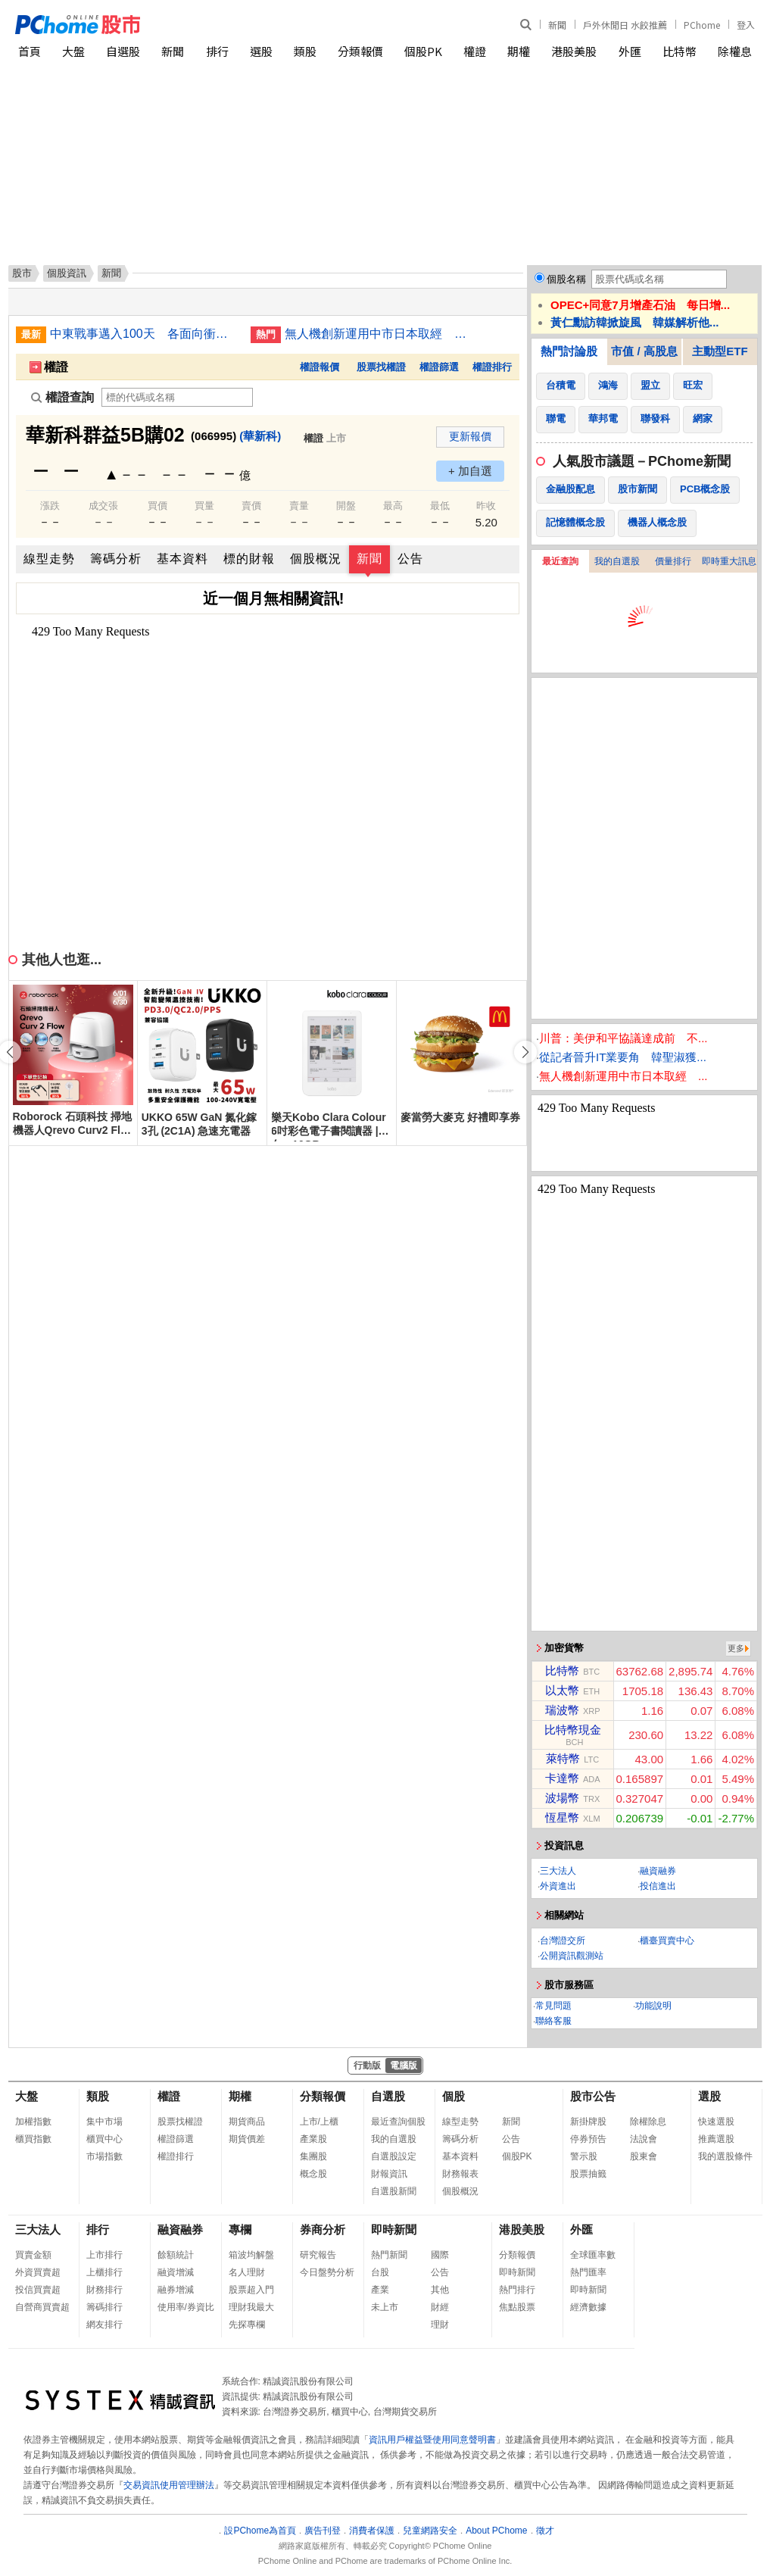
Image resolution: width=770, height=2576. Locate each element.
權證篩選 (439, 367)
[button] (525, 1052)
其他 (440, 2289)
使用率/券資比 (185, 2307)
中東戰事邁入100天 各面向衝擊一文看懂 (144, 333)
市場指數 (104, 2156)
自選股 (123, 51)
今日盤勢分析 (327, 2272)
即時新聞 (393, 2229)
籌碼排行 (104, 2307)
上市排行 (104, 2255)
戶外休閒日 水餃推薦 (625, 24)
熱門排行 (517, 2289)
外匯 (630, 51)
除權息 (735, 51)
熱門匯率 (588, 2272)
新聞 (557, 24)
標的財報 (249, 558)
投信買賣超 (38, 2289)
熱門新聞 (389, 2255)
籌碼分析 (116, 558)
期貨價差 (247, 2139)
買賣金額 (33, 2255)
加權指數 (33, 2121)
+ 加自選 (470, 470)
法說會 (643, 2139)
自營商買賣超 (42, 2307)
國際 (440, 2255)
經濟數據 (588, 2307)
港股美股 (574, 51)
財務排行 (104, 2289)
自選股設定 (393, 2156)
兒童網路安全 (430, 2530)
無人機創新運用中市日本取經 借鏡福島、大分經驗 (379, 333)
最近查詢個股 (398, 2121)
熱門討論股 (569, 351)
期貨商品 (247, 2121)
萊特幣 (563, 1758)
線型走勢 (49, 558)
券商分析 (322, 2229)
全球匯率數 (593, 2255)
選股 (261, 51)
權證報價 (319, 367)
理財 (440, 2324)
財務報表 (460, 2174)
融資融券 (658, 1871)
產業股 (313, 2139)
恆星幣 (562, 1817)
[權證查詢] (177, 397)
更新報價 (470, 436)
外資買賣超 (38, 2272)
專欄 (240, 2229)
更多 (736, 1648)
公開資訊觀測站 (571, 1955)
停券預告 (588, 2139)
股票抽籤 (588, 2174)
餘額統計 (175, 2255)
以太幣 (562, 1690)
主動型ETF (719, 351)
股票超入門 (251, 2289)
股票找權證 (381, 367)
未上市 (384, 2307)
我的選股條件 (725, 2156)
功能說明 (653, 2005)
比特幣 (679, 51)
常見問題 (553, 2005)
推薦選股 (716, 2139)
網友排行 (104, 2324)
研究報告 (318, 2255)
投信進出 (658, 1886)
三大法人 (558, 1871)
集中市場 (104, 2121)
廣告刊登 (322, 2530)
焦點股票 (517, 2307)
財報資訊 (389, 2174)
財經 (440, 2307)
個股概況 (315, 558)
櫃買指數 (33, 2139)
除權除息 (648, 2121)
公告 (410, 558)
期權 (518, 51)
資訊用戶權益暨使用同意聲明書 (432, 2439)
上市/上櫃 (319, 2121)
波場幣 (562, 1797)
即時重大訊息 (729, 561)
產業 (380, 2289)
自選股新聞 (393, 2191)
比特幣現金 (572, 1729)
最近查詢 (560, 561)
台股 (380, 2272)
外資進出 (558, 1886)
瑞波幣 (562, 1709)
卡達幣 (562, 1778)
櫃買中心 (104, 2139)
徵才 (545, 2530)
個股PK (423, 51)
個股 (453, 2096)
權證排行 (492, 367)
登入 (746, 24)
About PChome (496, 2530)
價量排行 (673, 561)
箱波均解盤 (251, 2255)
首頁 (29, 51)
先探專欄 (247, 2324)
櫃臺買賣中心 (667, 1940)
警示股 (583, 2156)
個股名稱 (566, 279)
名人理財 (247, 2272)
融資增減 (175, 2272)
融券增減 (175, 2289)
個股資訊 (66, 273)
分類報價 (360, 51)
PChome (702, 24)
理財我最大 (251, 2307)
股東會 (643, 2156)
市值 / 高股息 (644, 351)
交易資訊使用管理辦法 (168, 2485)
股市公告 (593, 2096)
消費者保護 (371, 2530)
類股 (305, 51)
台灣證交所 (562, 1940)
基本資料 (182, 558)
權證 (474, 51)
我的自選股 (617, 561)
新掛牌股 (588, 2121)
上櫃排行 (104, 2272)
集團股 (313, 2156)
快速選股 (716, 2121)
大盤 (73, 51)
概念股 (313, 2174)
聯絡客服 (553, 2021)
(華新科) (260, 435)
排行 (217, 51)
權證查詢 (62, 397)
